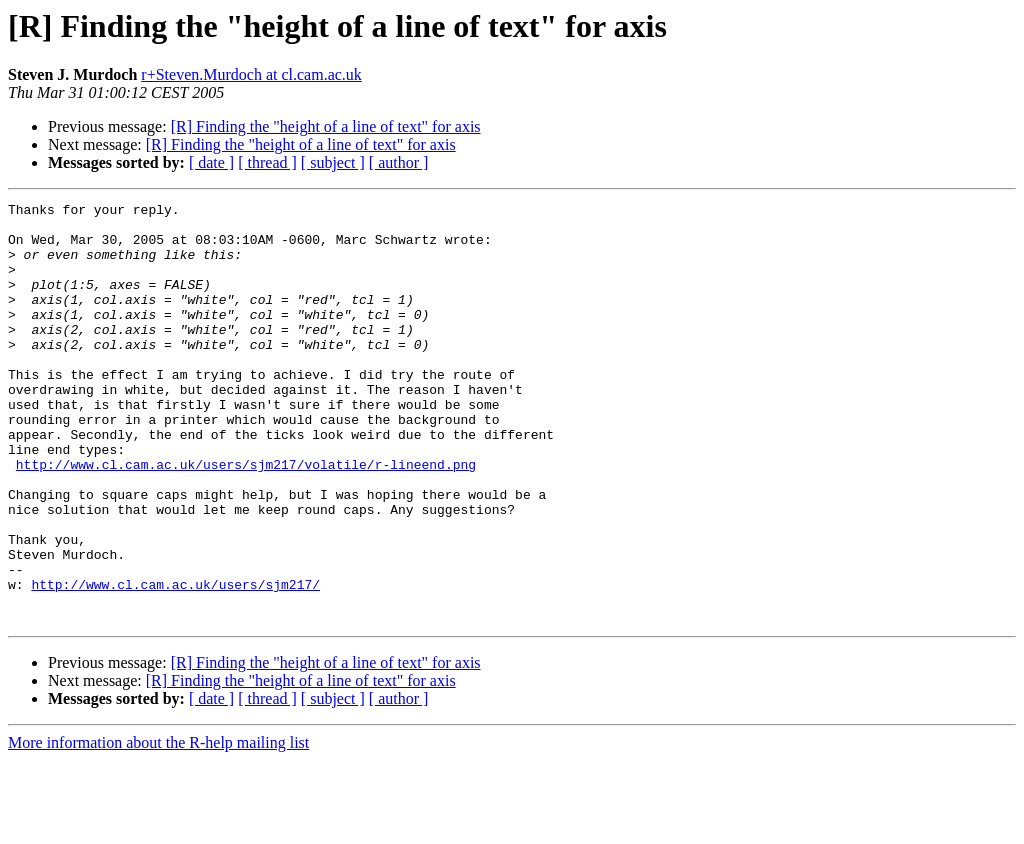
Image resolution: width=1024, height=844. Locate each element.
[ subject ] (333, 162)
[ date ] (211, 162)
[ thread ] (267, 162)
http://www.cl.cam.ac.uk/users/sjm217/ (175, 662)
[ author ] (399, 162)
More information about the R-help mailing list (158, 826)
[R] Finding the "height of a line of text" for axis (326, 126)
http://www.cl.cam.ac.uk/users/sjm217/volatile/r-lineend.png (246, 518)
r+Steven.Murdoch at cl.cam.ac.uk (251, 74)
